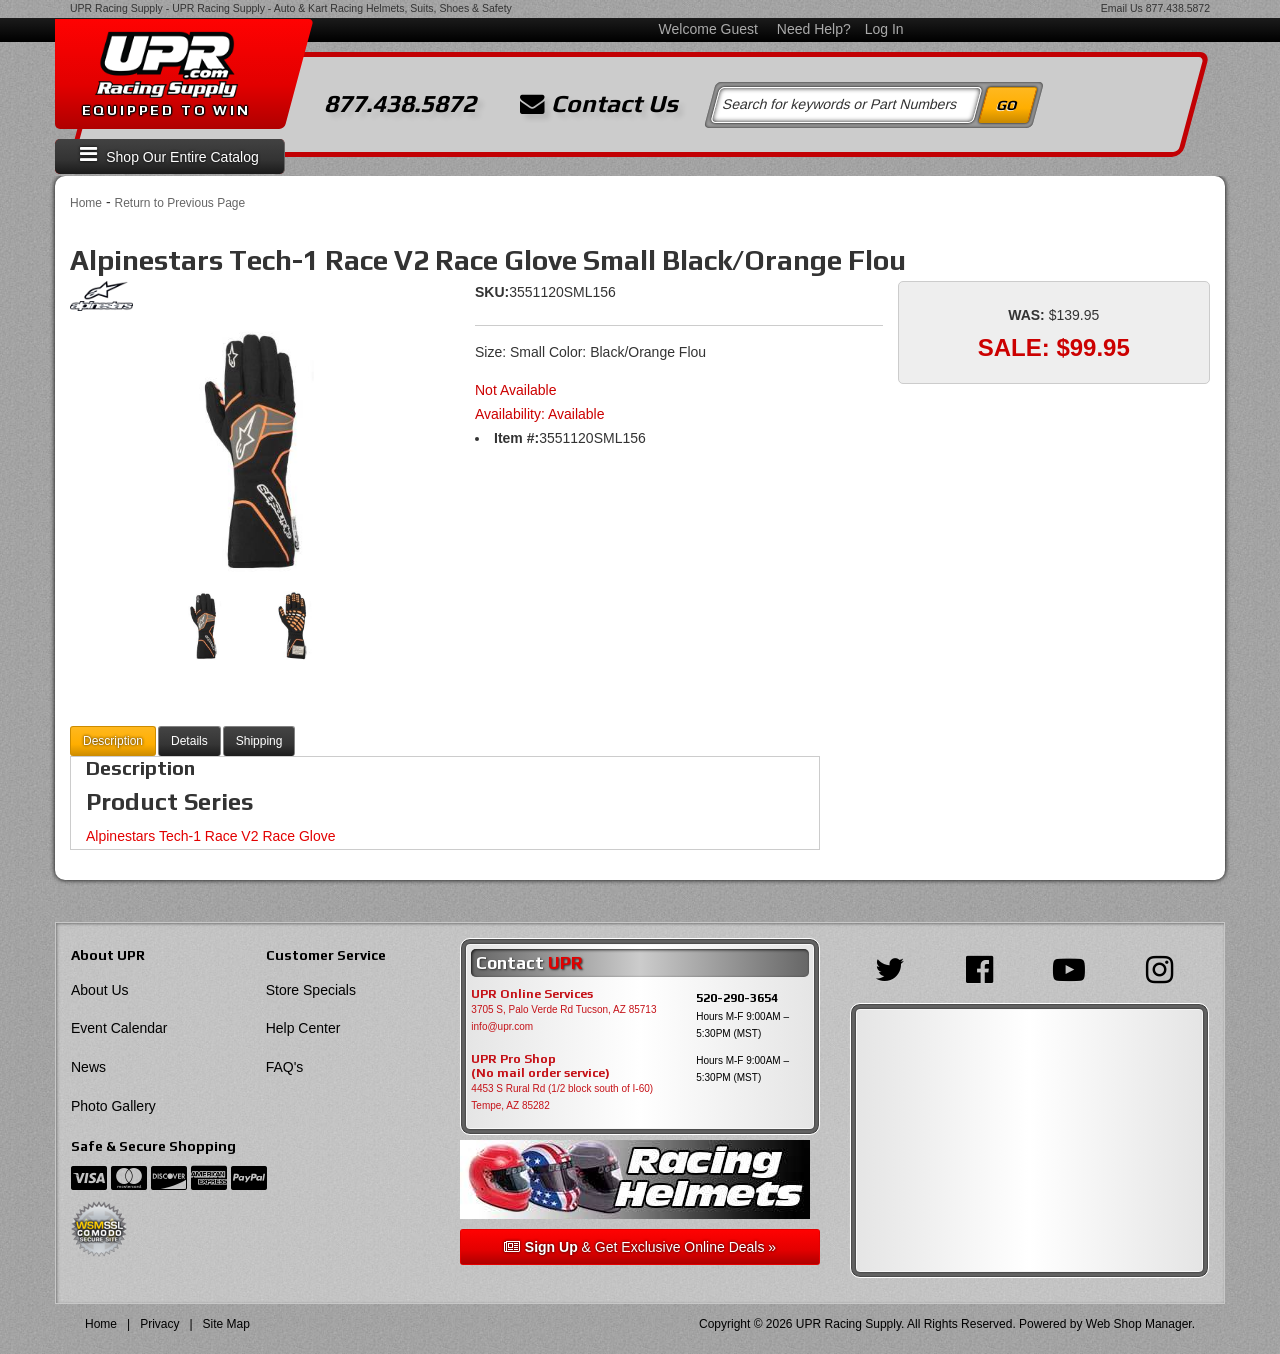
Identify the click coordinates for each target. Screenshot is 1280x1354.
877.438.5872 (1178, 8)
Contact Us (599, 104)
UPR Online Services (532, 994)
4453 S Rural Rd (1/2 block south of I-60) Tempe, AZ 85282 (562, 1097)
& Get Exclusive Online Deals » (640, 1247)
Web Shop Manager (1139, 1324)
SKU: (492, 292)
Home (86, 203)
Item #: (516, 438)
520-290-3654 (737, 997)
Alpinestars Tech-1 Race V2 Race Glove (211, 836)
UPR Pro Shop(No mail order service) (540, 1066)
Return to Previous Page (179, 203)
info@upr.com (502, 1026)
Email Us (1122, 8)
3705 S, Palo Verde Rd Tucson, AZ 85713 (563, 1009)
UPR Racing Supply (116, 8)
